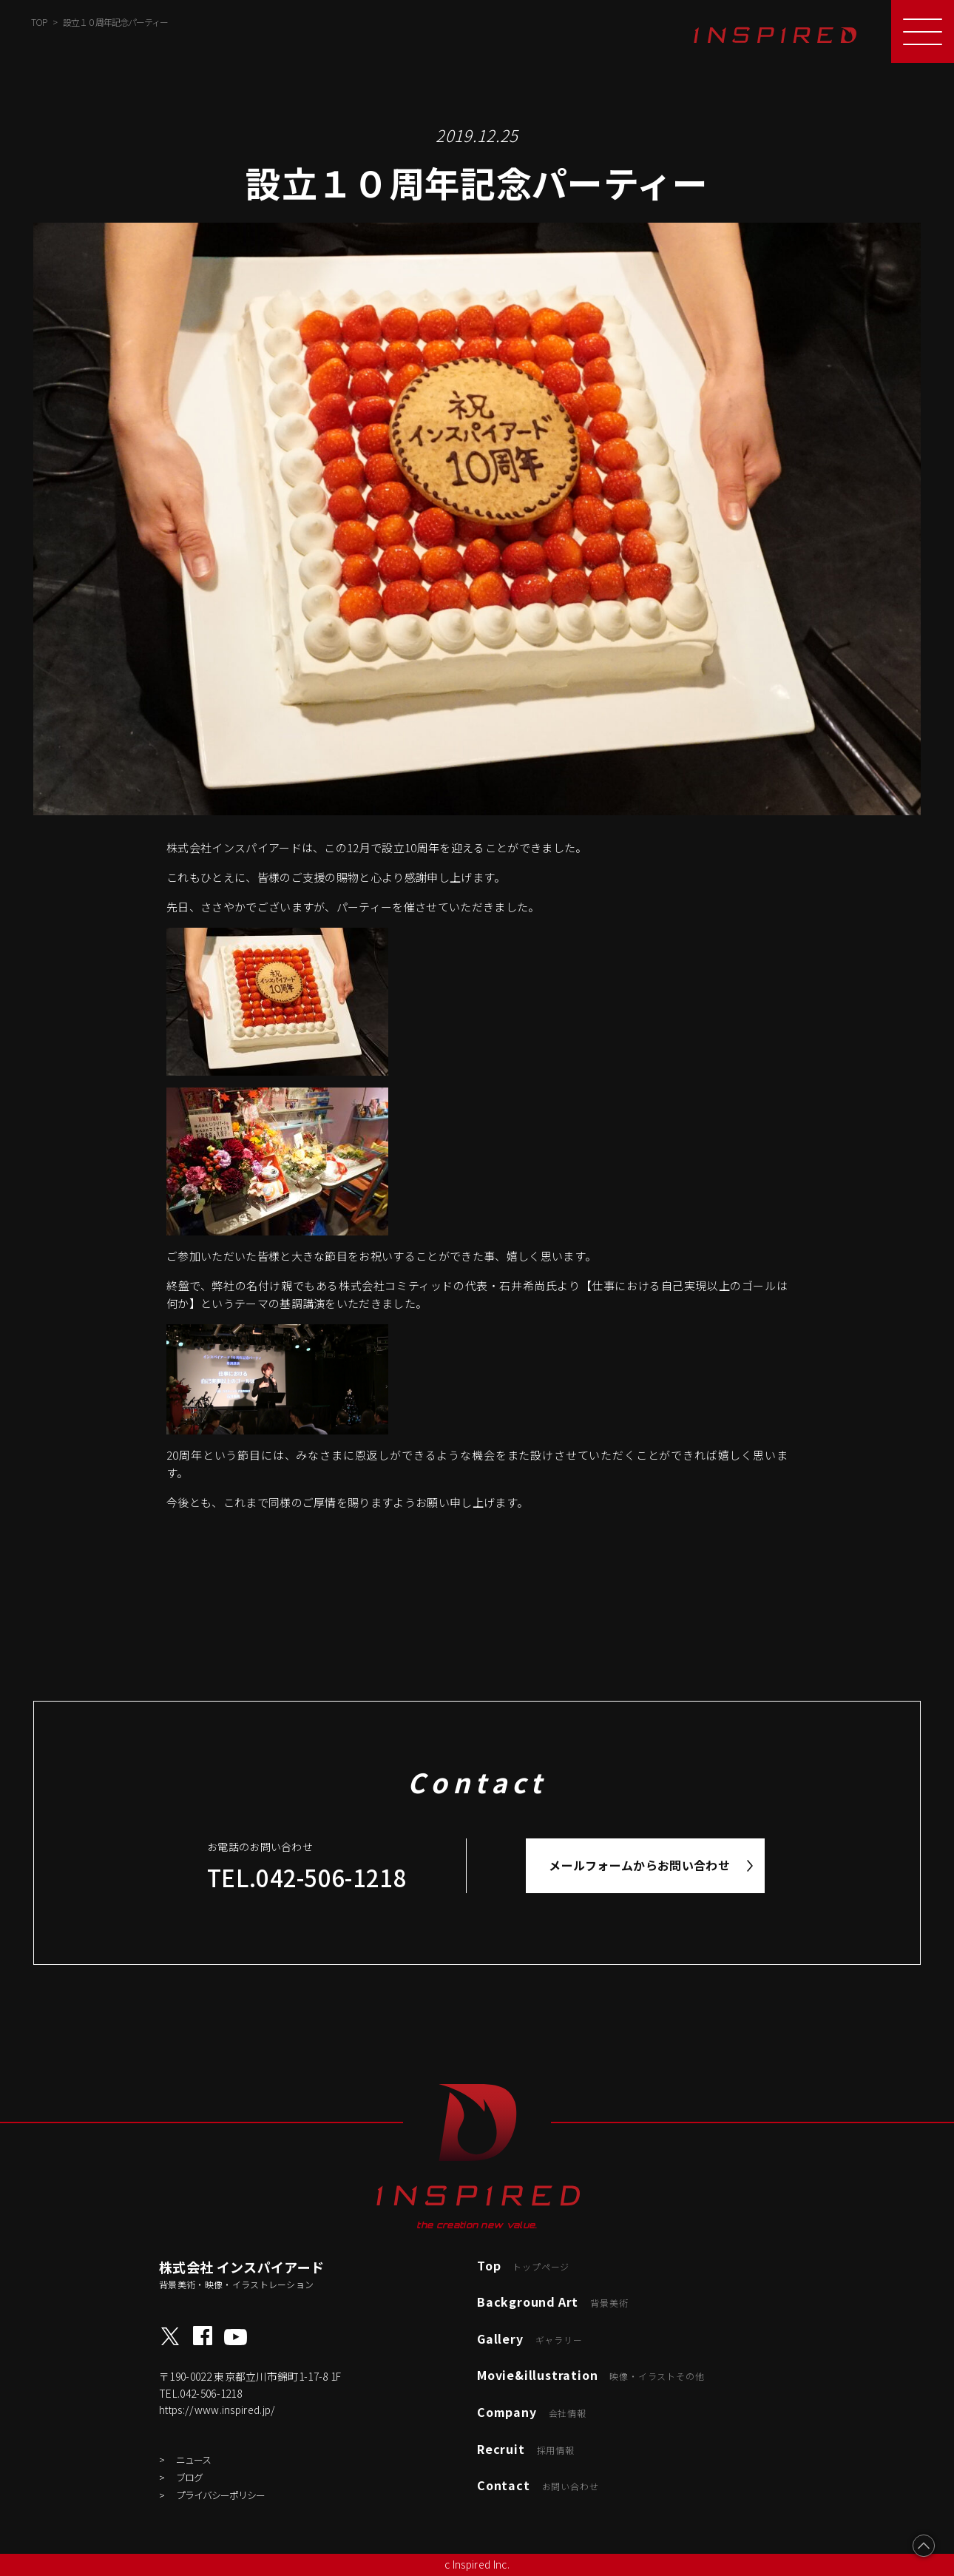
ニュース (193, 2459)
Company (531, 2412)
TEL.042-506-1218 (307, 1877)
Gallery (530, 2338)
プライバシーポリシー (220, 2495)
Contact (537, 2485)
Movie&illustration (590, 2375)
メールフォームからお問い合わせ (639, 1865)
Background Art (552, 2301)
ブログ (189, 2477)
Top (523, 2265)
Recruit (526, 2449)
